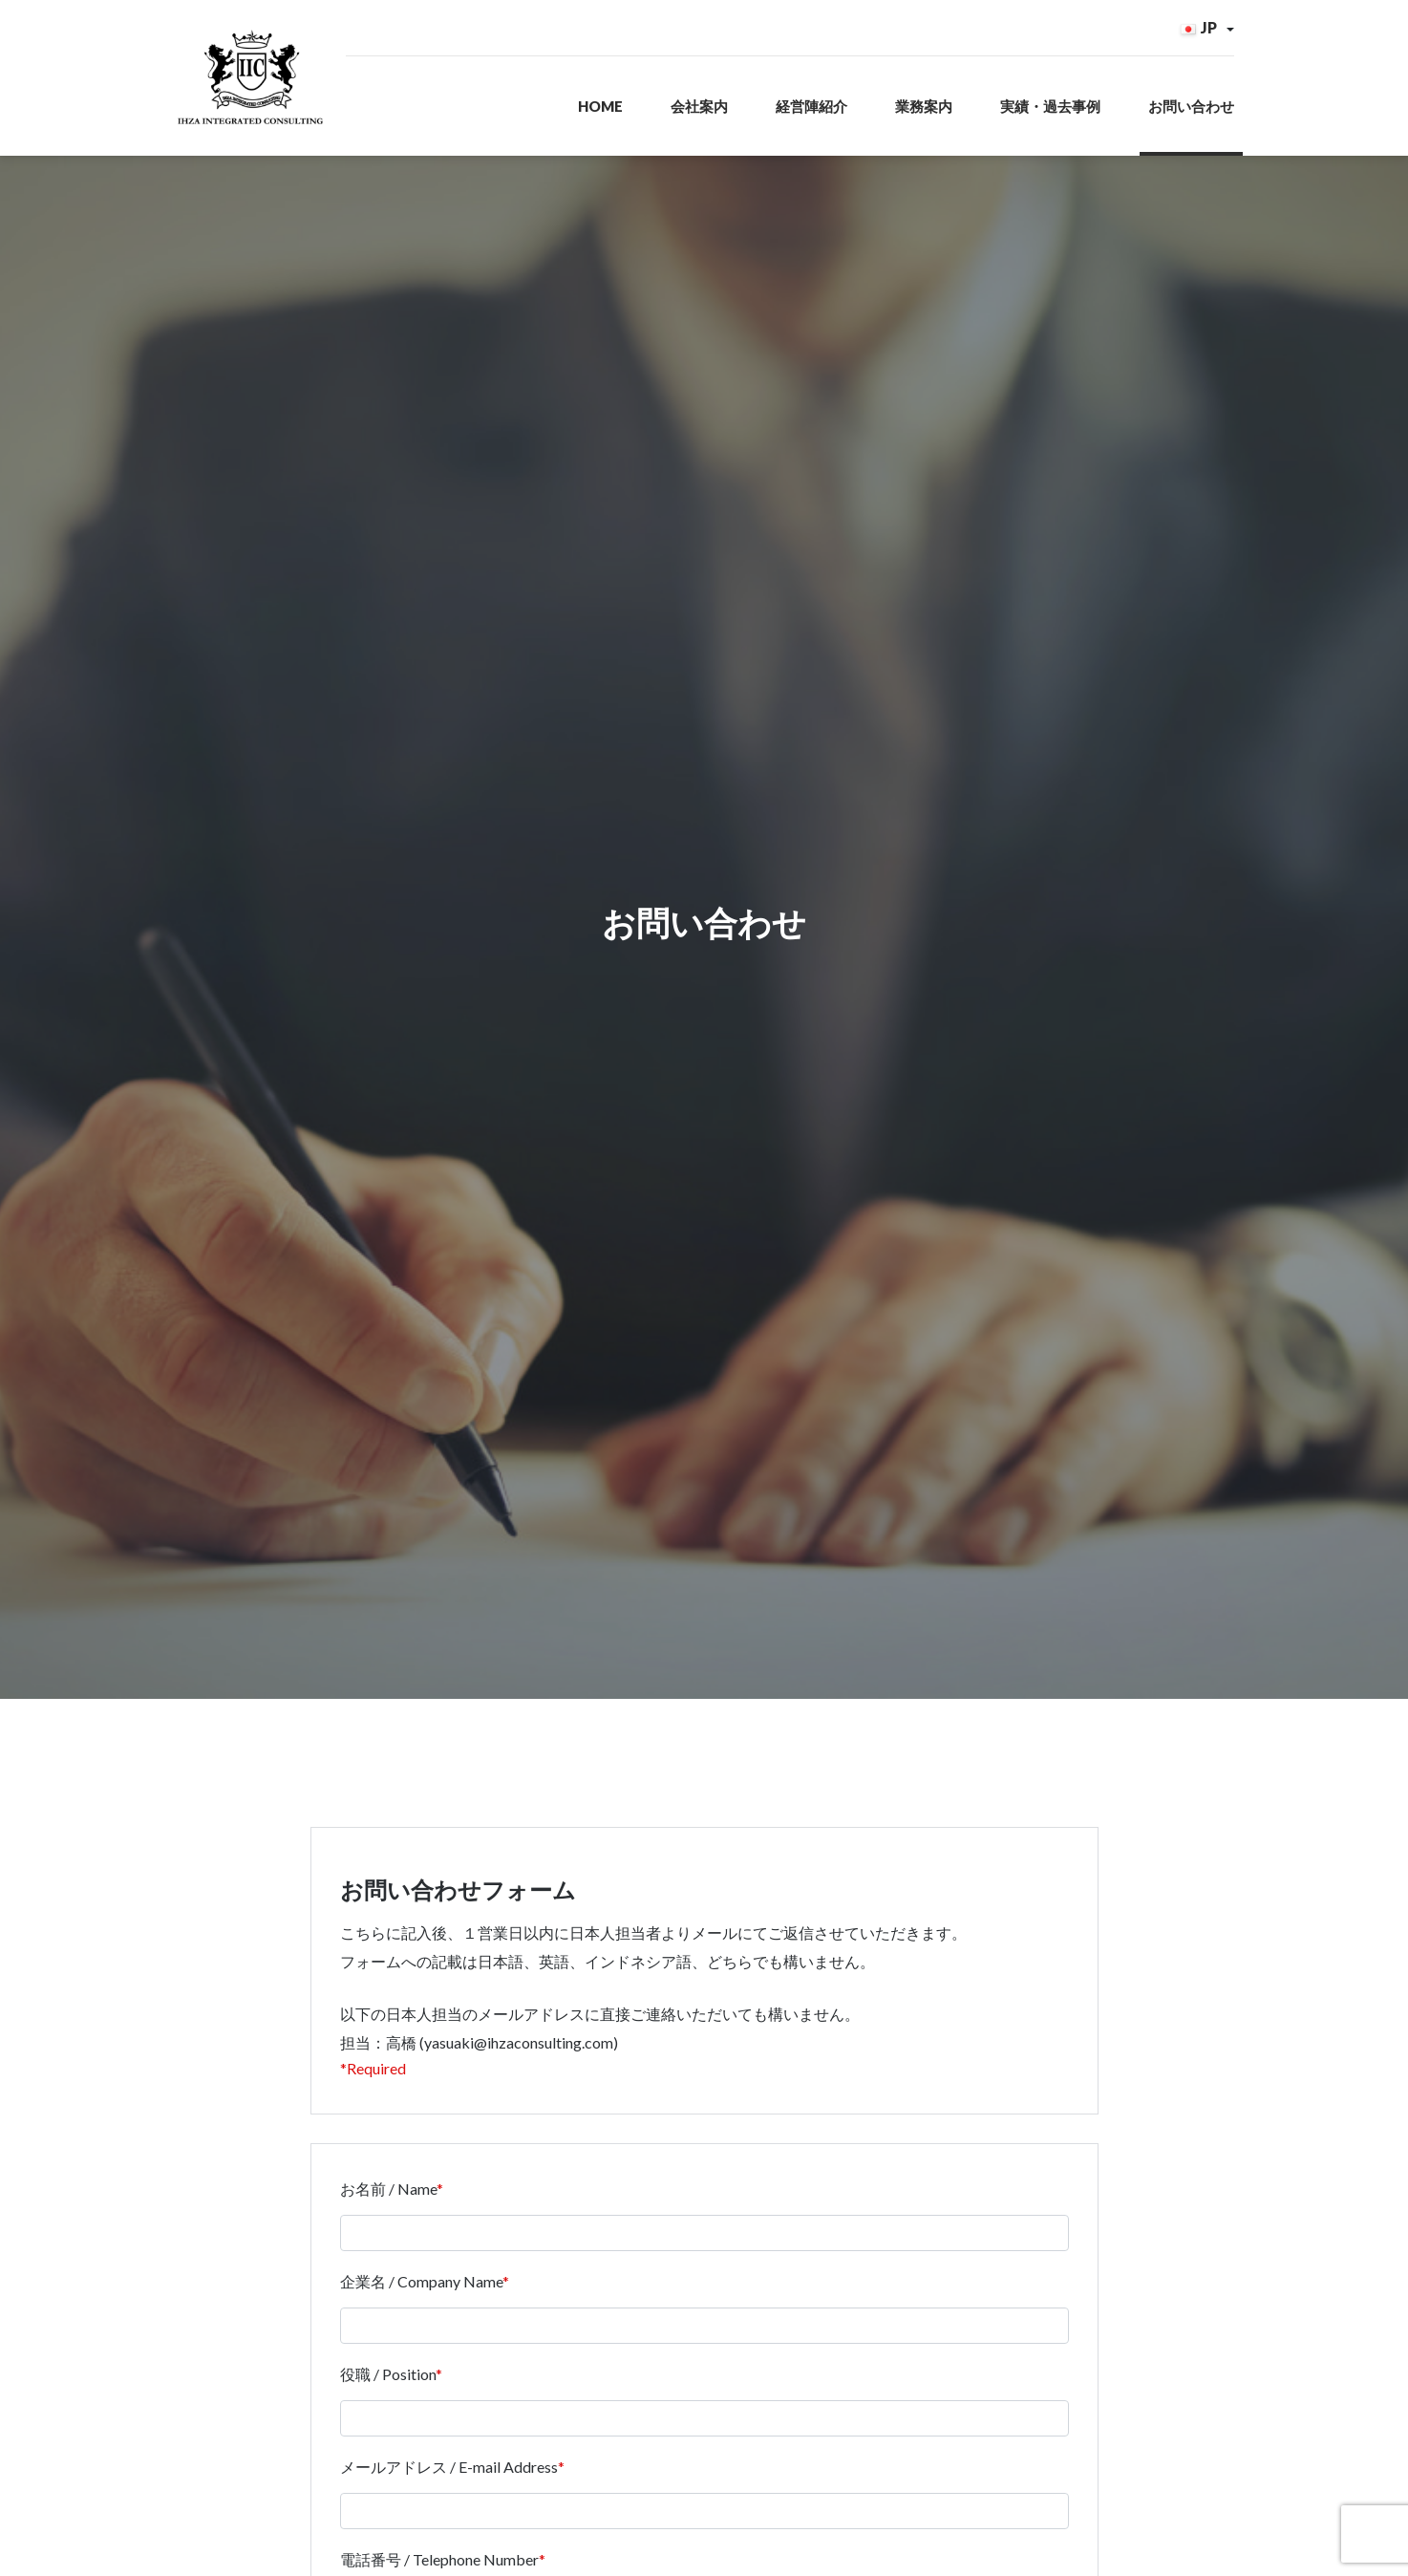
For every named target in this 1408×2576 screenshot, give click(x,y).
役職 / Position (391, 2398)
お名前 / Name (391, 2212)
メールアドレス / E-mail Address (452, 2490)
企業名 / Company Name (424, 2305)
